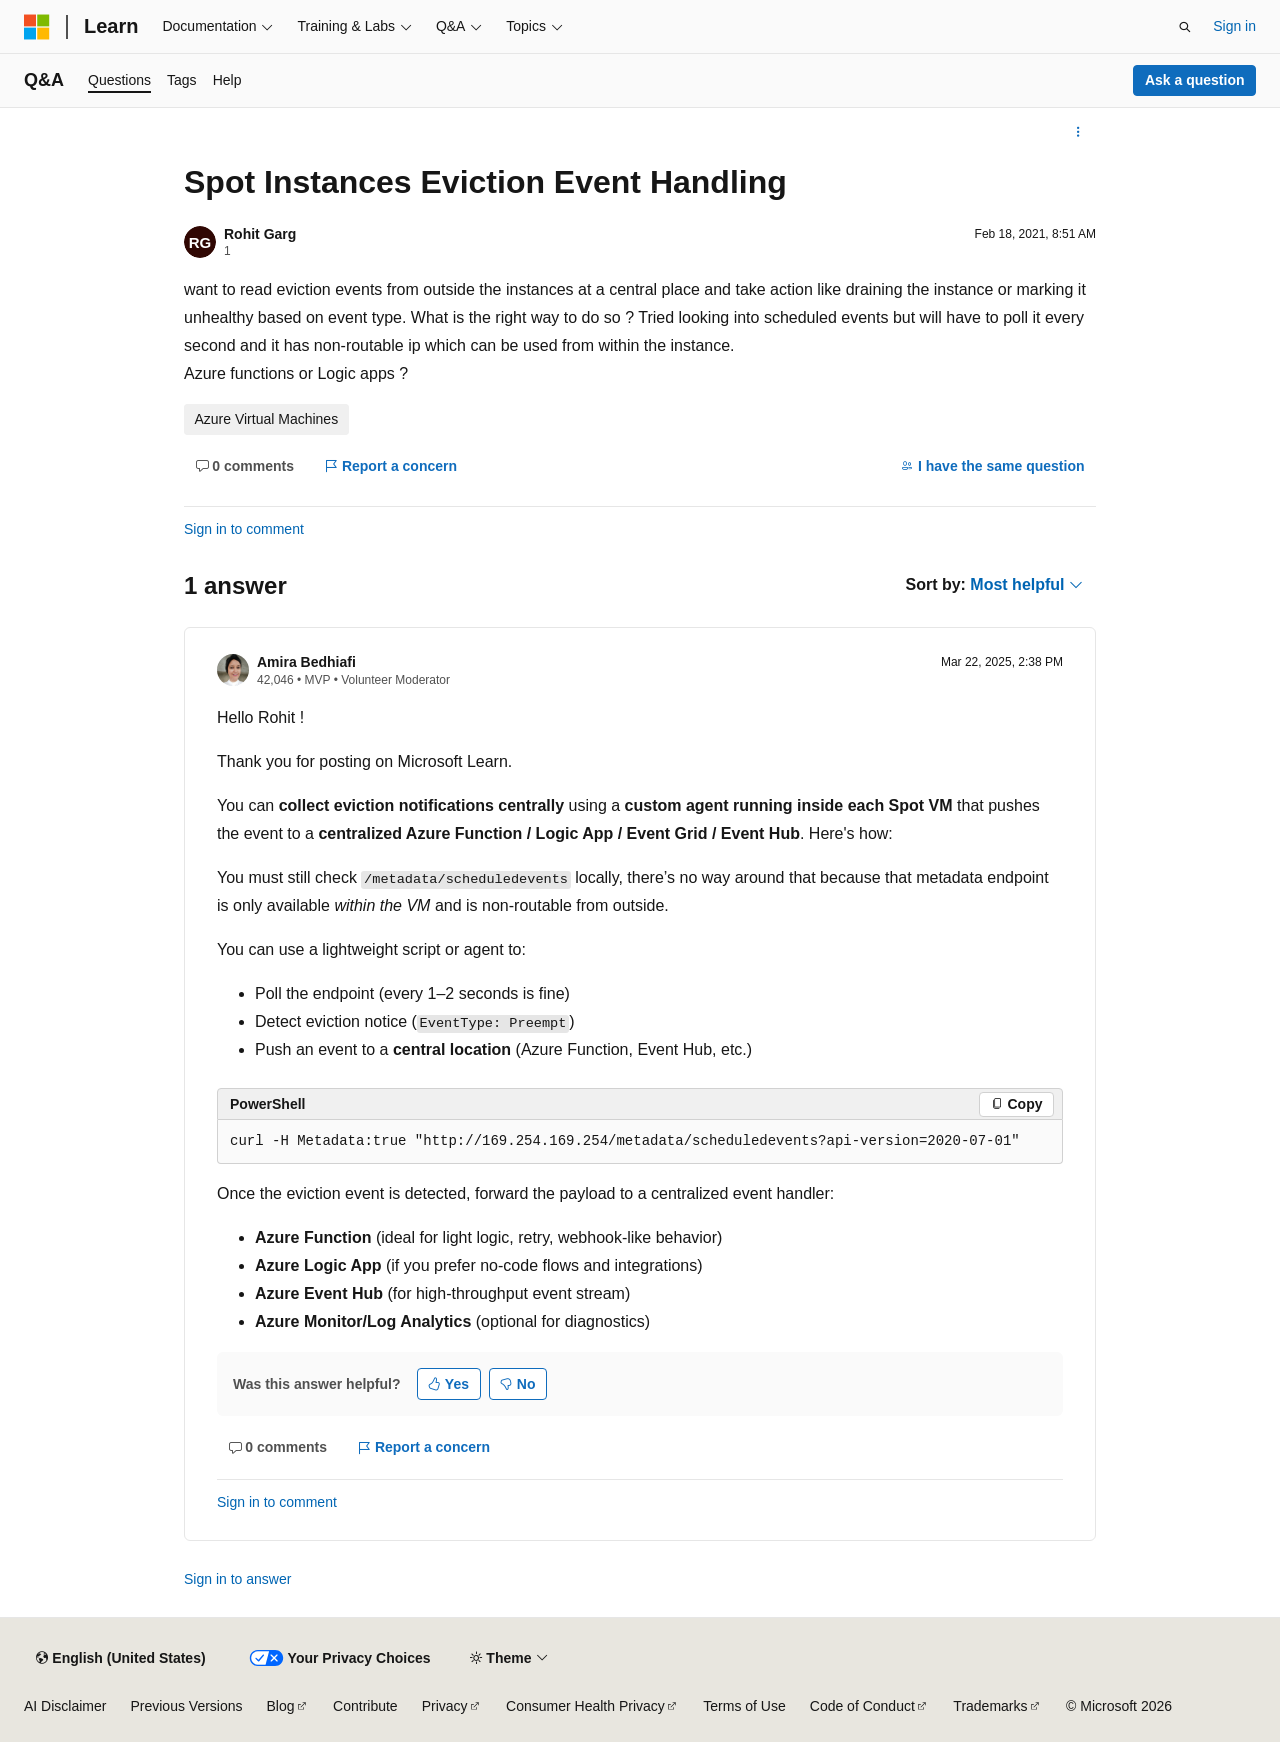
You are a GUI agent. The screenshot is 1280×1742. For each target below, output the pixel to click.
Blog (281, 1706)
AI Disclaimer (65, 1706)
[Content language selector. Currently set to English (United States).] (120, 1658)
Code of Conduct (862, 1706)
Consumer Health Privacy (585, 1706)
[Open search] (1185, 27)
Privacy (445, 1706)
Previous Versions (186, 1706)
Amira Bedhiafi (306, 662)
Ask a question (1195, 80)
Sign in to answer (237, 1579)
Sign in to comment (244, 529)
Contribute (365, 1706)
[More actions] (1078, 132)
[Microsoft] (37, 27)
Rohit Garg (260, 234)
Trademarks (990, 1706)
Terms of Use (744, 1706)
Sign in (1234, 26)
